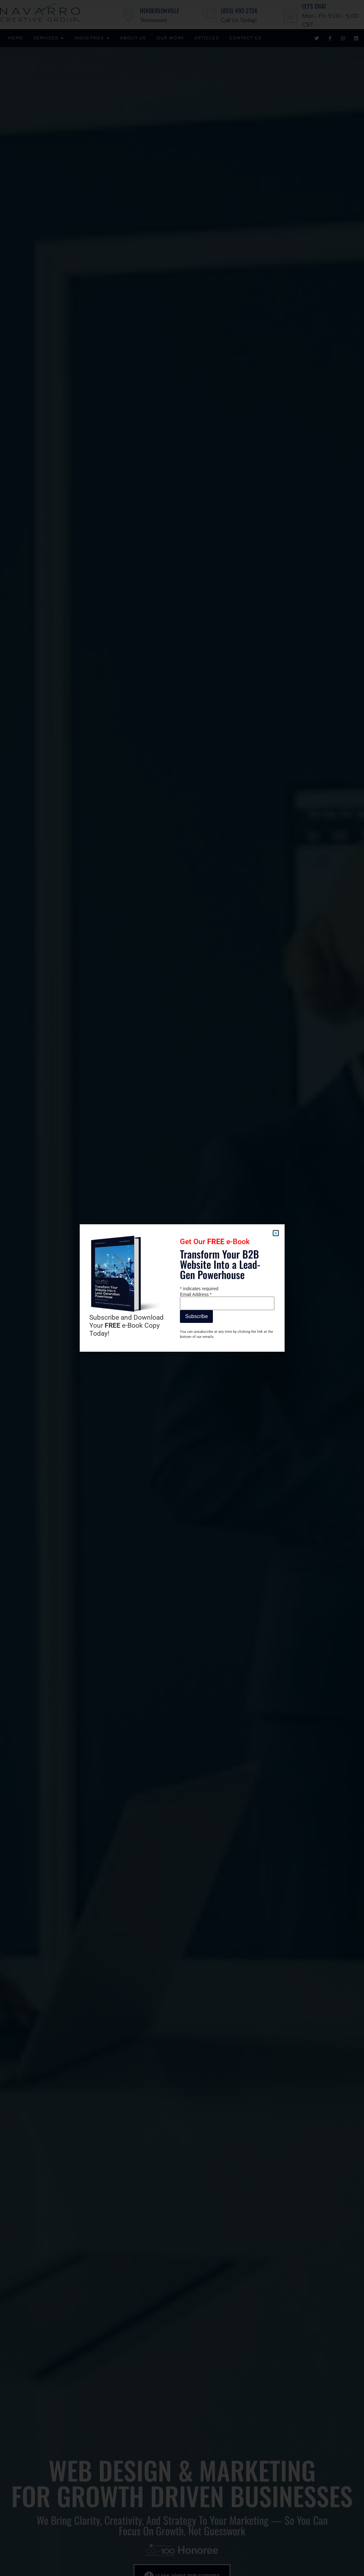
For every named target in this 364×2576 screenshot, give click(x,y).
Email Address (196, 1294)
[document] (182, 1288)
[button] (275, 1233)
